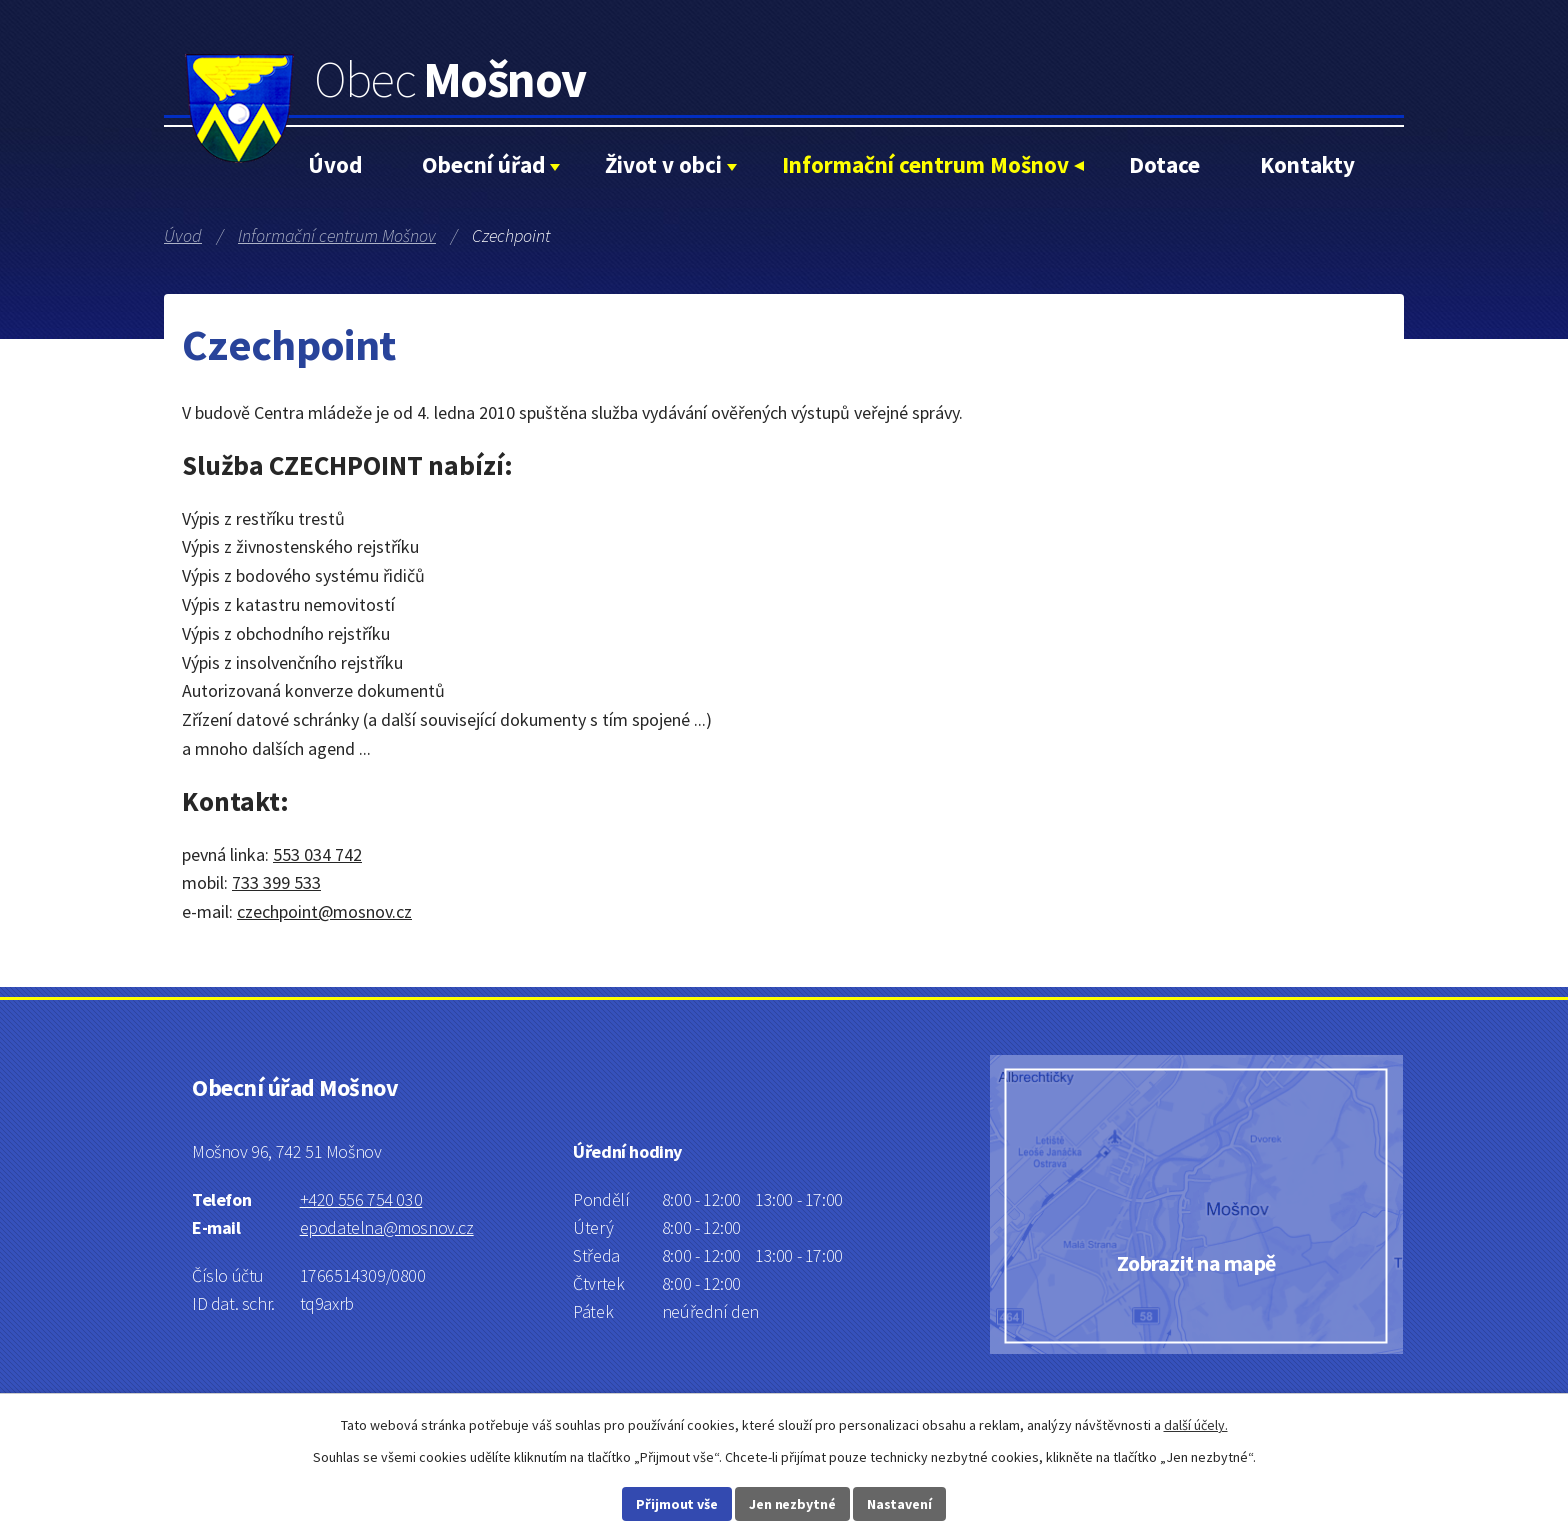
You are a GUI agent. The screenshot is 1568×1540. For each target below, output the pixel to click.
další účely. (1196, 1425)
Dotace (1164, 164)
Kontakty (1307, 164)
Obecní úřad (483, 164)
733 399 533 (276, 882)
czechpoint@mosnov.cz (324, 911)
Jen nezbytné (792, 1504)
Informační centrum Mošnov (925, 164)
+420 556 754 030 (361, 1199)
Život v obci (663, 164)
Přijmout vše (677, 1504)
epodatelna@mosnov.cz (387, 1227)
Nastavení (899, 1504)
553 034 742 (317, 854)
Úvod (335, 164)
